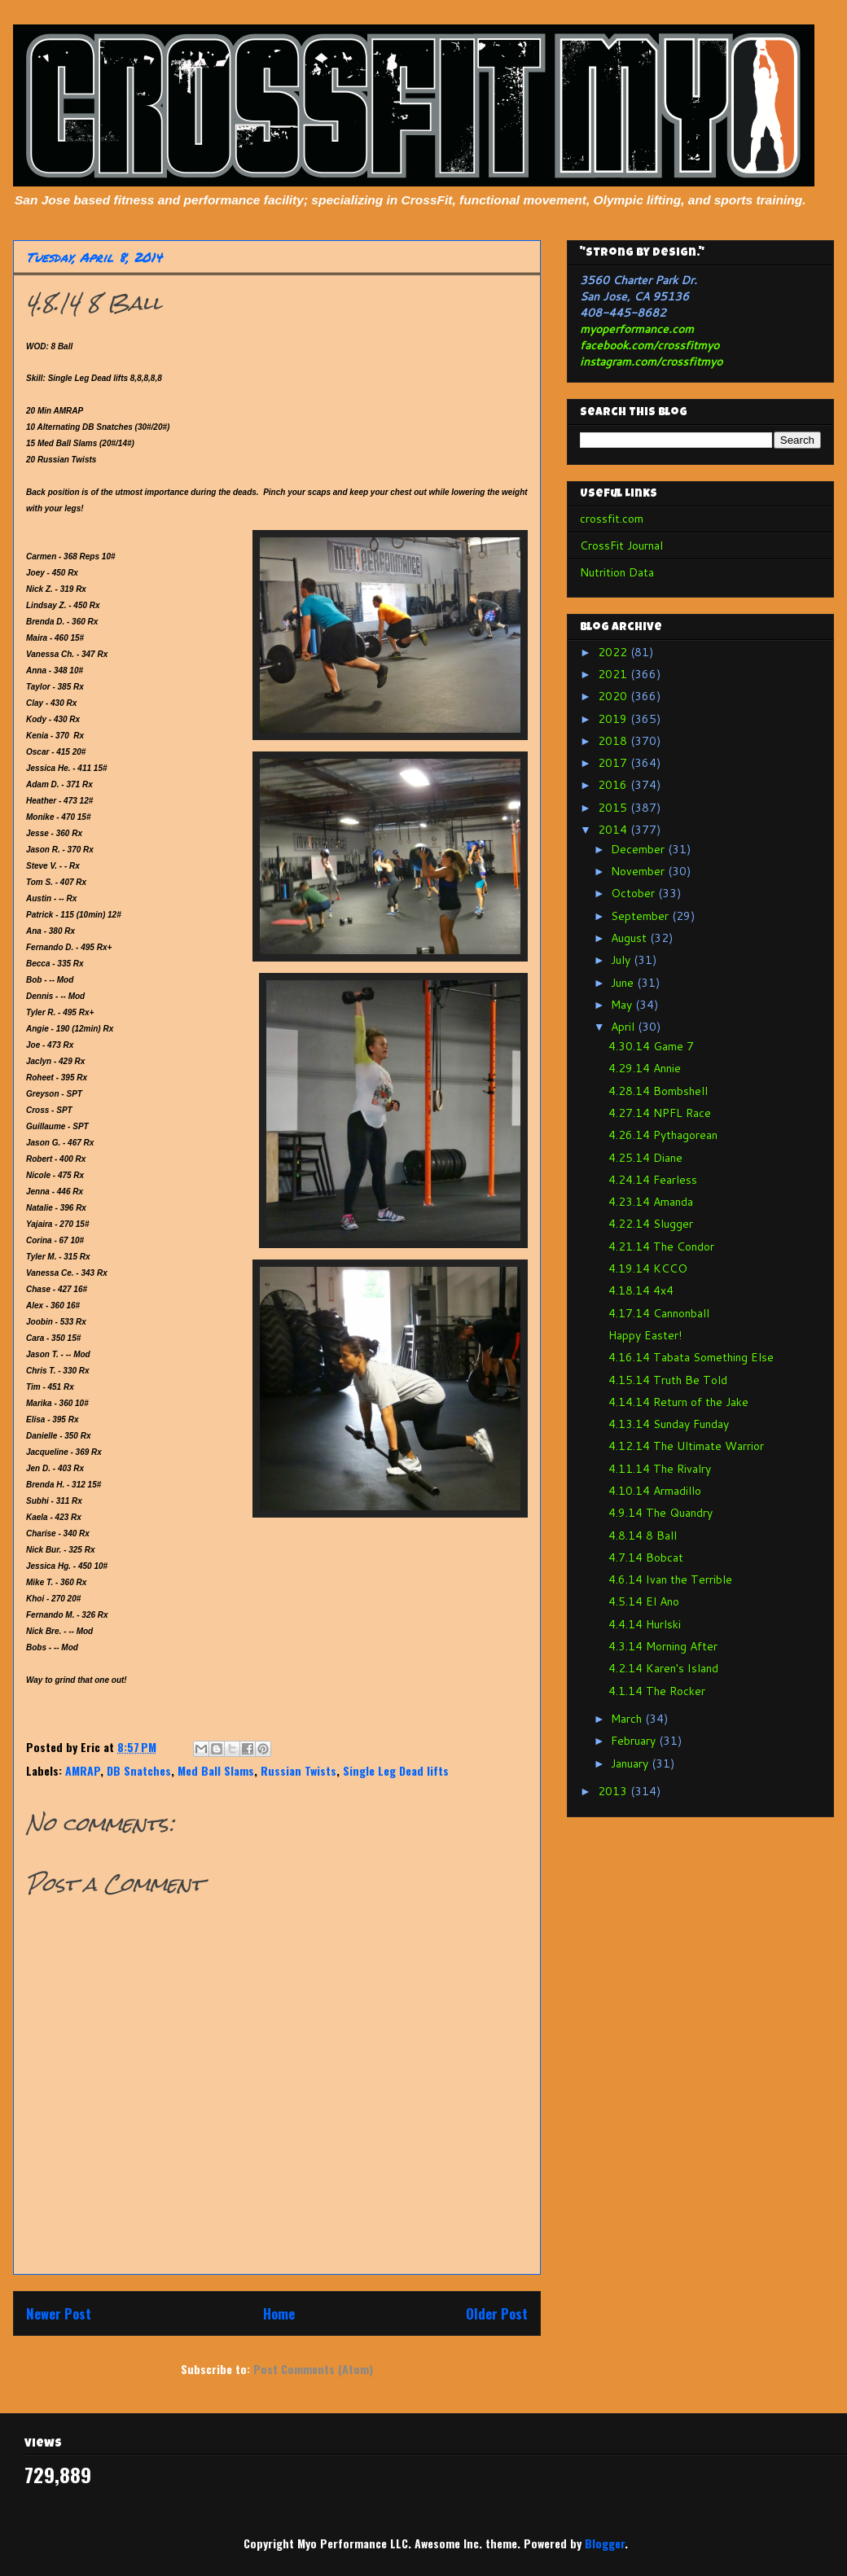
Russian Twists (298, 1770)
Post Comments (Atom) (313, 2368)
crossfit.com (611, 518)
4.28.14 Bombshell (658, 1091)
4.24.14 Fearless (652, 1180)
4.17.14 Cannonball (658, 1313)
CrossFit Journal (621, 545)
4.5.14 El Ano (643, 1601)
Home (279, 2313)
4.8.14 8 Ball (642, 1535)
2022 (614, 652)
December (639, 849)
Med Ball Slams (216, 1770)
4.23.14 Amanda (650, 1202)
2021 (614, 674)
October (634, 893)
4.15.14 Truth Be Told (667, 1380)
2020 (614, 696)
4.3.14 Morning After (663, 1646)
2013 (614, 1791)
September (641, 916)
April (624, 1027)
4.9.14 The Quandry (660, 1513)
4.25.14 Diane (645, 1158)
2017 (614, 763)
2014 (614, 829)
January (631, 1763)
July (622, 960)
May (623, 1005)
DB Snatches (139, 1770)
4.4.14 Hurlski (644, 1624)
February (635, 1741)
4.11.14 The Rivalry (659, 1469)
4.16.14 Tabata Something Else (691, 1357)
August (630, 938)
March (628, 1719)
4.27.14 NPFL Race (659, 1113)
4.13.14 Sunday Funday (668, 1424)
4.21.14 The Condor (661, 1246)
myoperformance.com (637, 329)
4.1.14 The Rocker (656, 1691)
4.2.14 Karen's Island (663, 1668)
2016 (614, 785)
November (639, 871)
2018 (614, 741)
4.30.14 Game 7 (651, 1046)
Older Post (497, 2313)
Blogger (605, 2543)
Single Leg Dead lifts (396, 1770)
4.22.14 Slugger (650, 1224)
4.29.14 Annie (644, 1068)
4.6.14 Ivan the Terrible (670, 1579)
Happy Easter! (645, 1335)
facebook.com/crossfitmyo (649, 345)
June (624, 983)
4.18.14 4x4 (641, 1290)
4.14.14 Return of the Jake (678, 1402)
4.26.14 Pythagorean (663, 1135)
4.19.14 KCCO (647, 1268)
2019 (614, 719)
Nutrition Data (617, 572)
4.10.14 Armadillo (654, 1491)
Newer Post (58, 2313)
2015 (614, 808)
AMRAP (82, 1770)
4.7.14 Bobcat (645, 1557)
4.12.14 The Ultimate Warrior (686, 1446)
